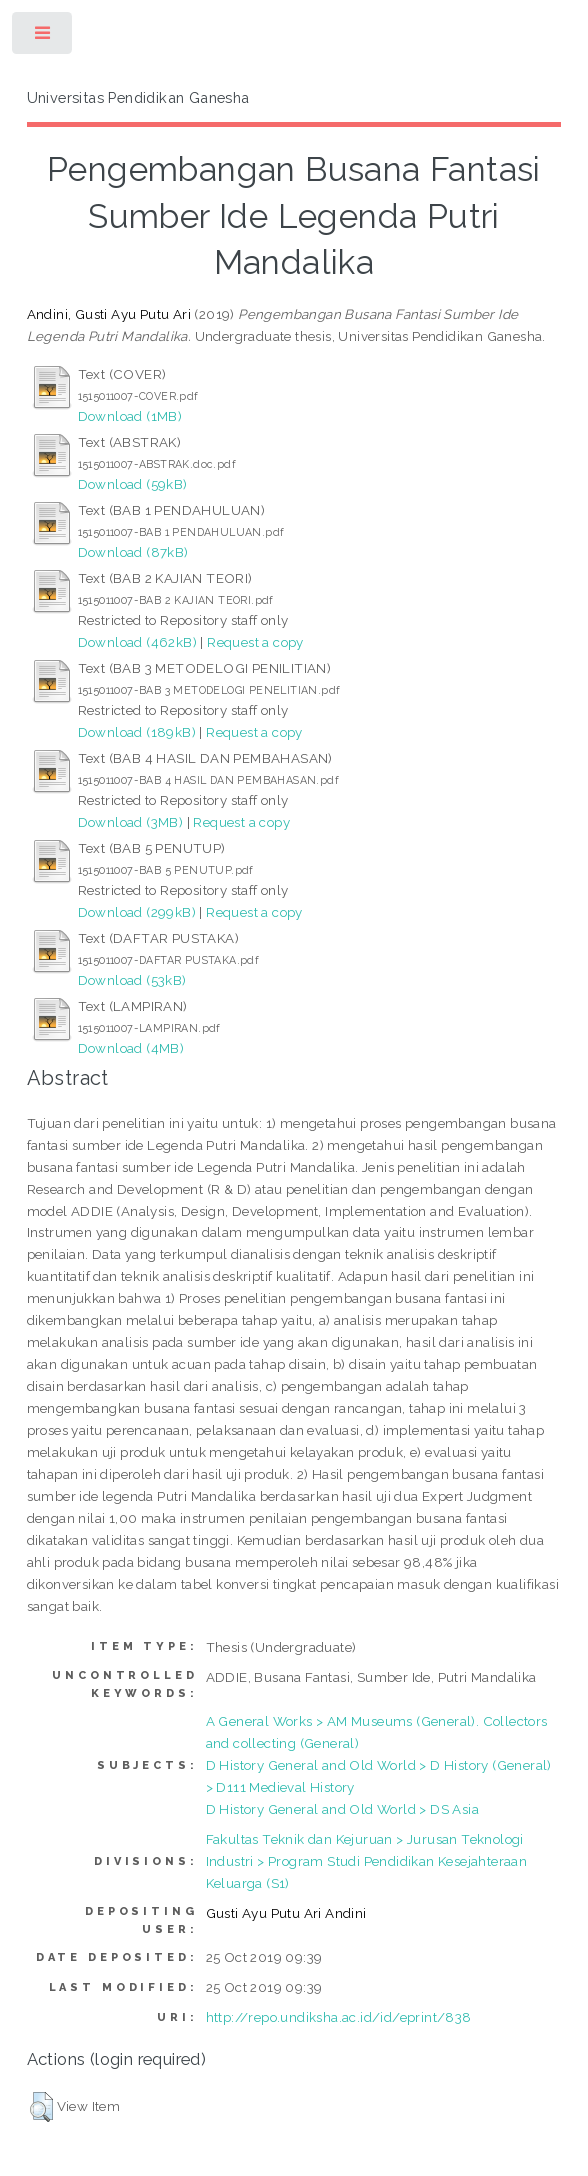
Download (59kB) (133, 484)
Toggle (43, 37)
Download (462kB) (137, 642)
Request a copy (255, 642)
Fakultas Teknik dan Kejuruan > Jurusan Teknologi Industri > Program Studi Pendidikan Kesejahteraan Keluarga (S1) (367, 1861)
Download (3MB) (131, 822)
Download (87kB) (133, 552)
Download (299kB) (137, 912)
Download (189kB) (137, 732)
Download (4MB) (131, 1048)
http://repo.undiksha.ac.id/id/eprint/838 (339, 2017)
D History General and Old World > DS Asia (342, 1809)
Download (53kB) (132, 980)
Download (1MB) (130, 416)
